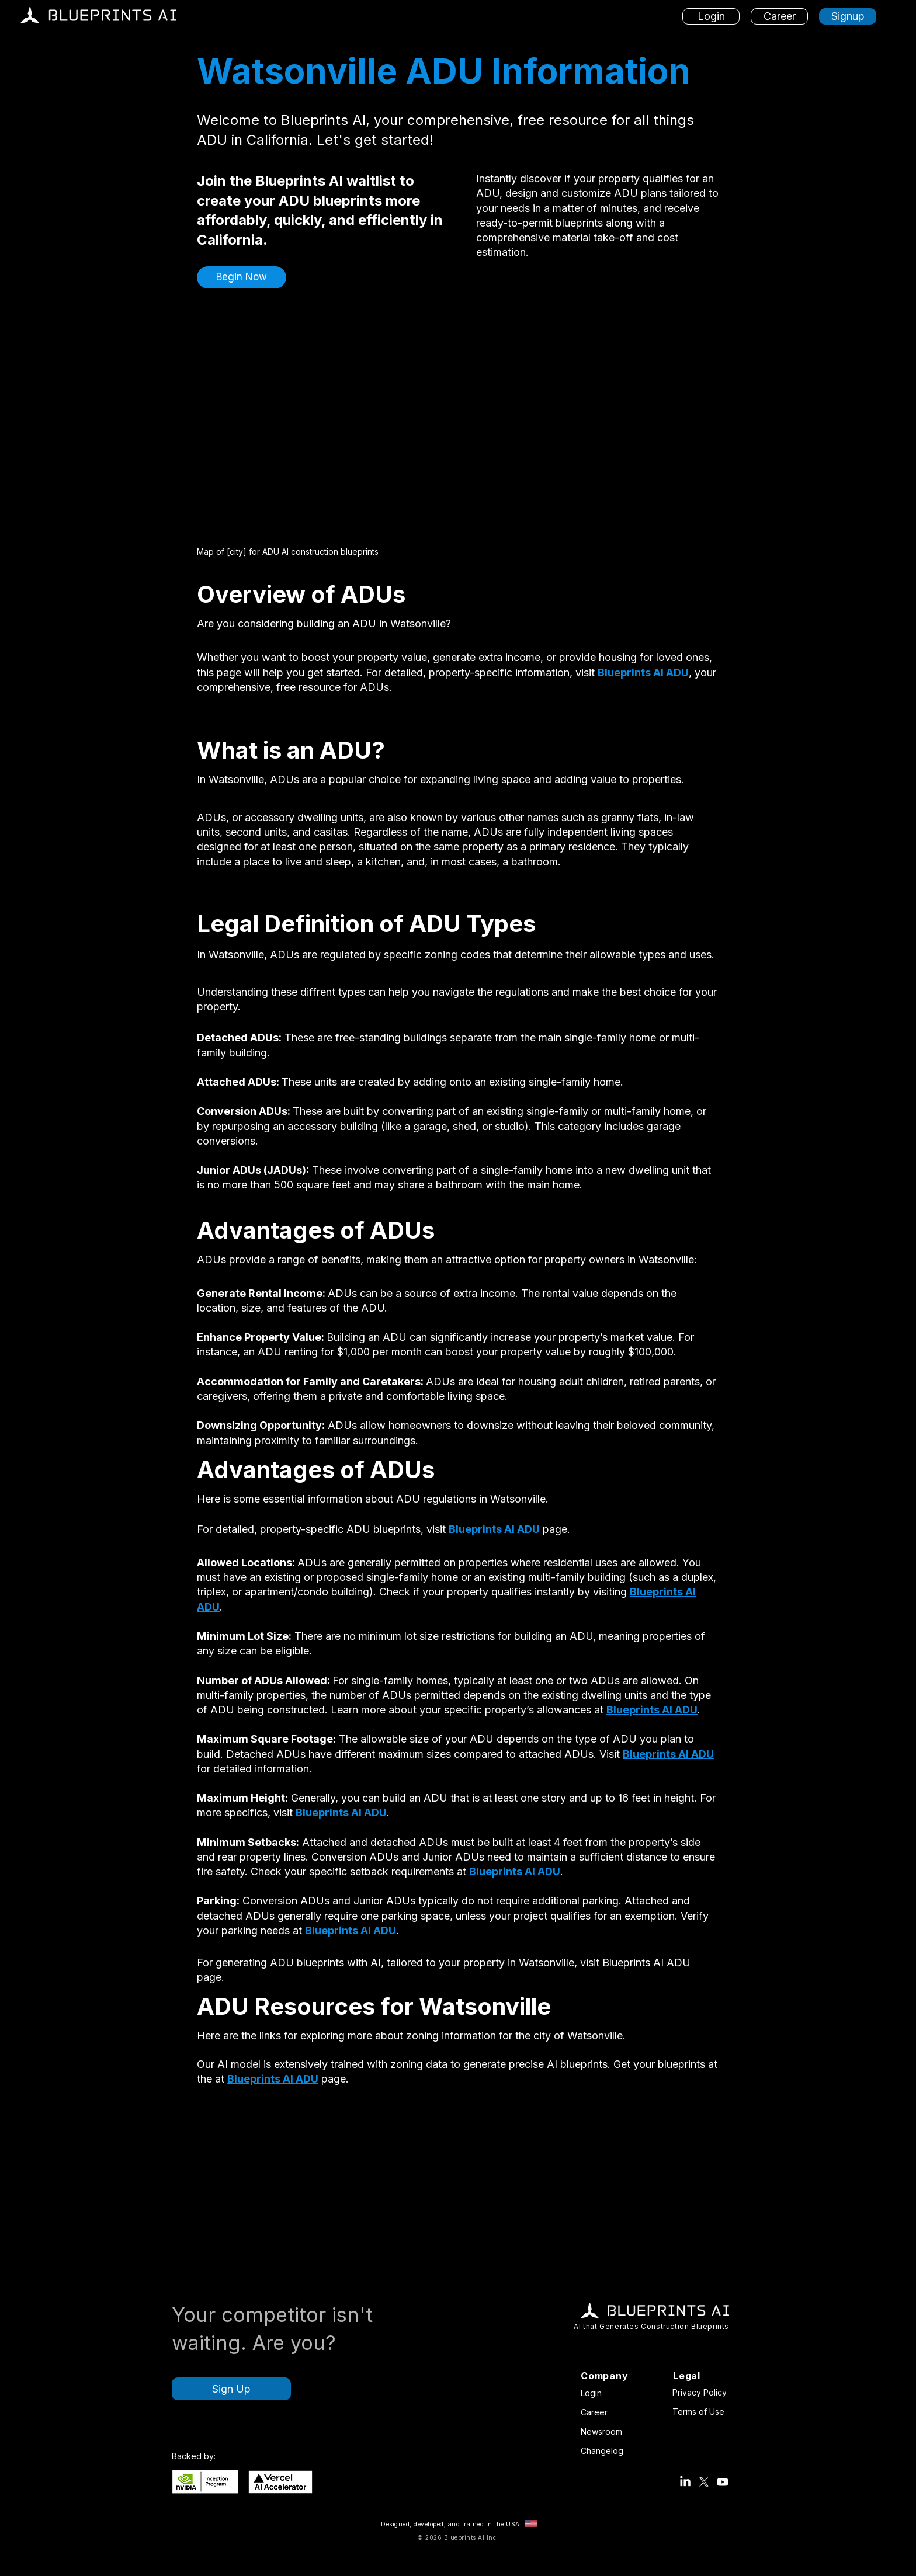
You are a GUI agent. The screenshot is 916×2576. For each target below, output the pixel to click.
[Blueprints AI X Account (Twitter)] (704, 2482)
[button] (241, 277)
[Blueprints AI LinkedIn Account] (685, 2482)
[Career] (779, 16)
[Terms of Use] (701, 2411)
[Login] (711, 16)
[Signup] (847, 16)
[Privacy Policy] (701, 2392)
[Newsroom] (605, 2431)
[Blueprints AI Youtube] (722, 2482)
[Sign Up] (231, 2388)
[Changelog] (605, 2450)
